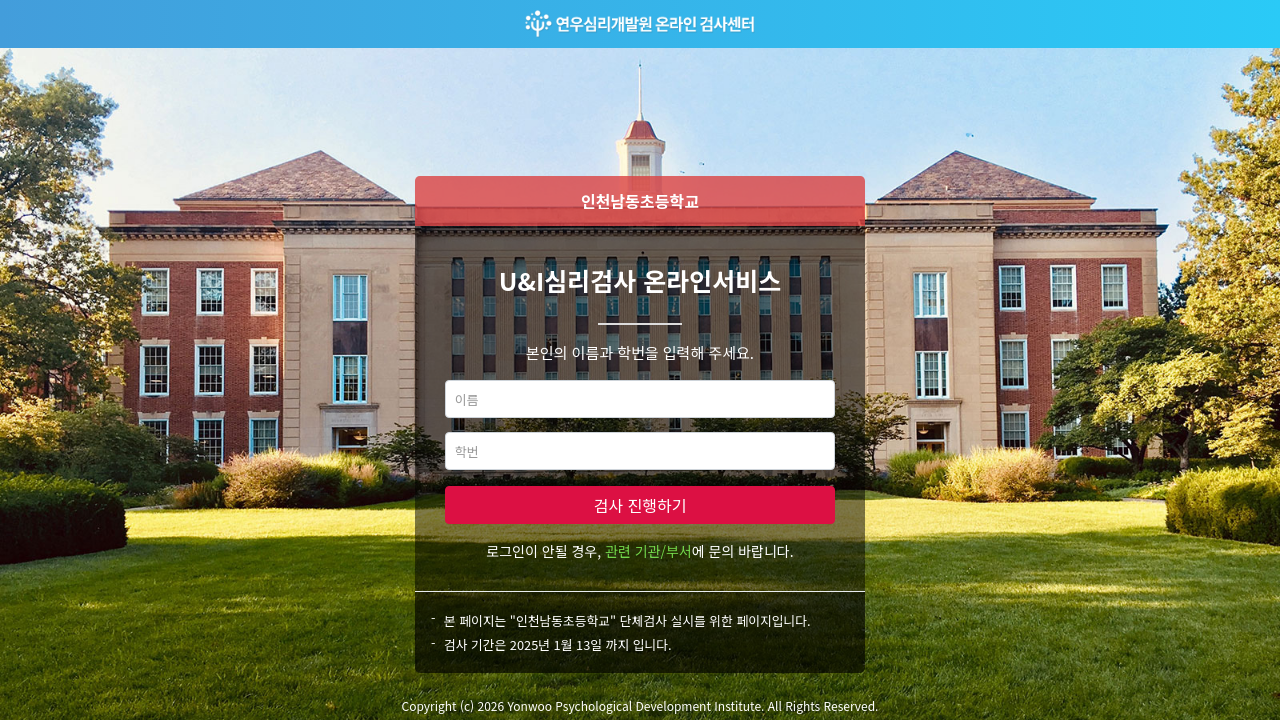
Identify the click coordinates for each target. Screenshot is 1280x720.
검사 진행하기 (640, 505)
